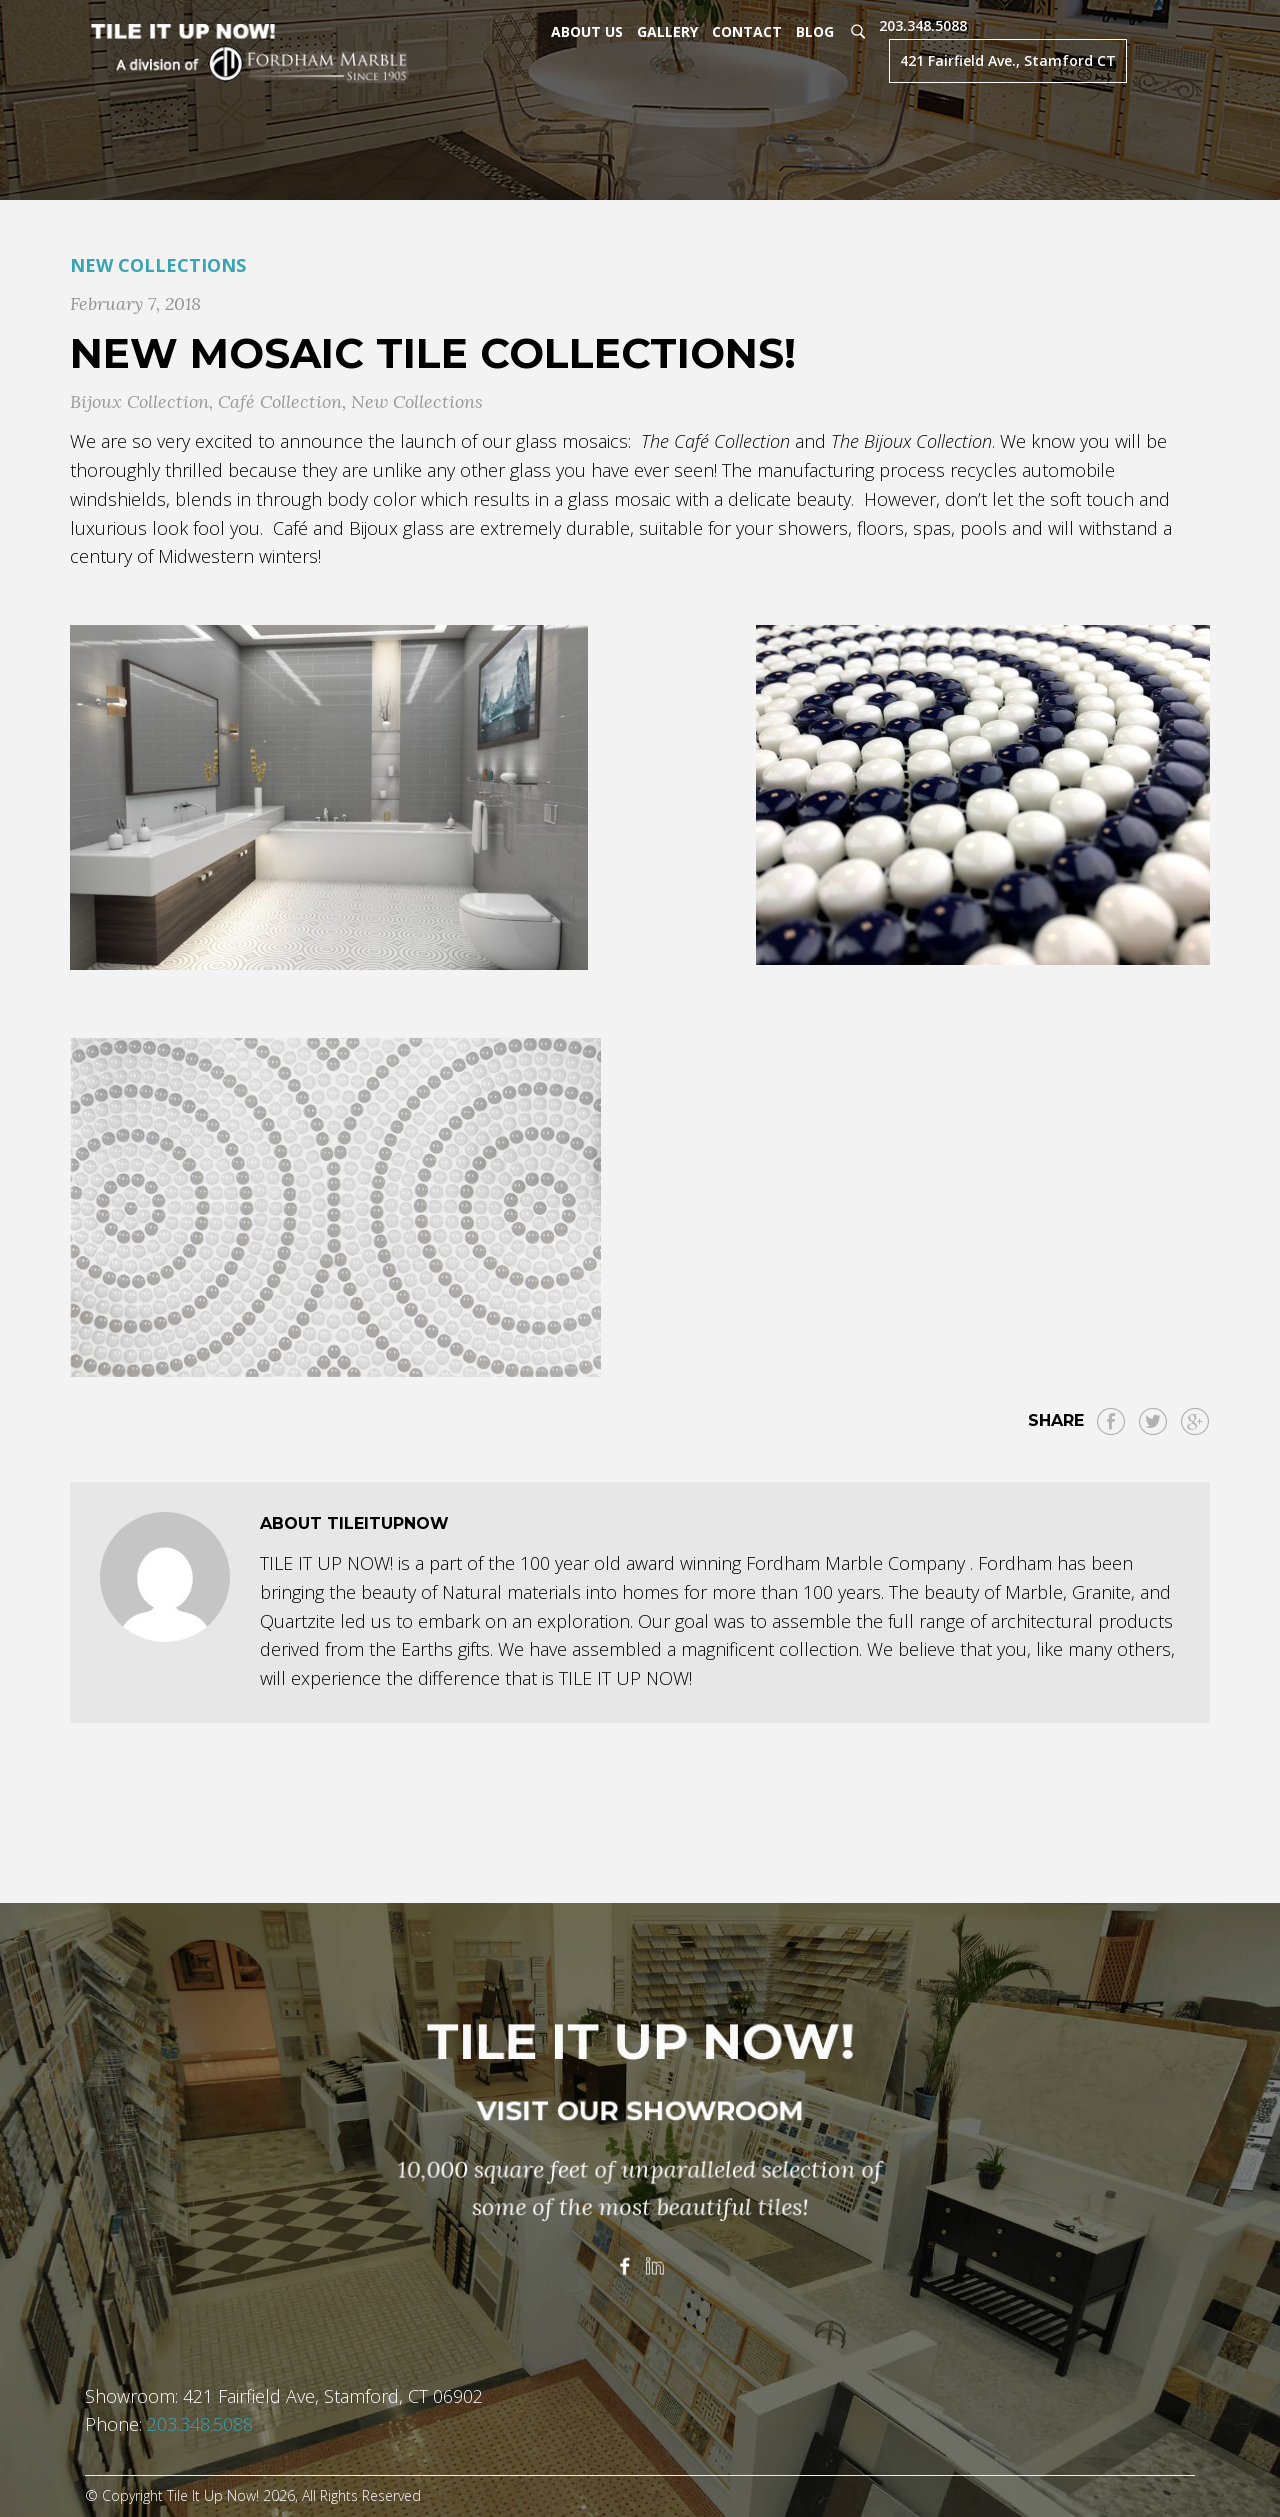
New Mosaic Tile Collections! (433, 353)
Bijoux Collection (139, 401)
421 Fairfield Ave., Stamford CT (1008, 60)
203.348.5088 (923, 25)
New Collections (158, 265)
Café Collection (280, 401)
